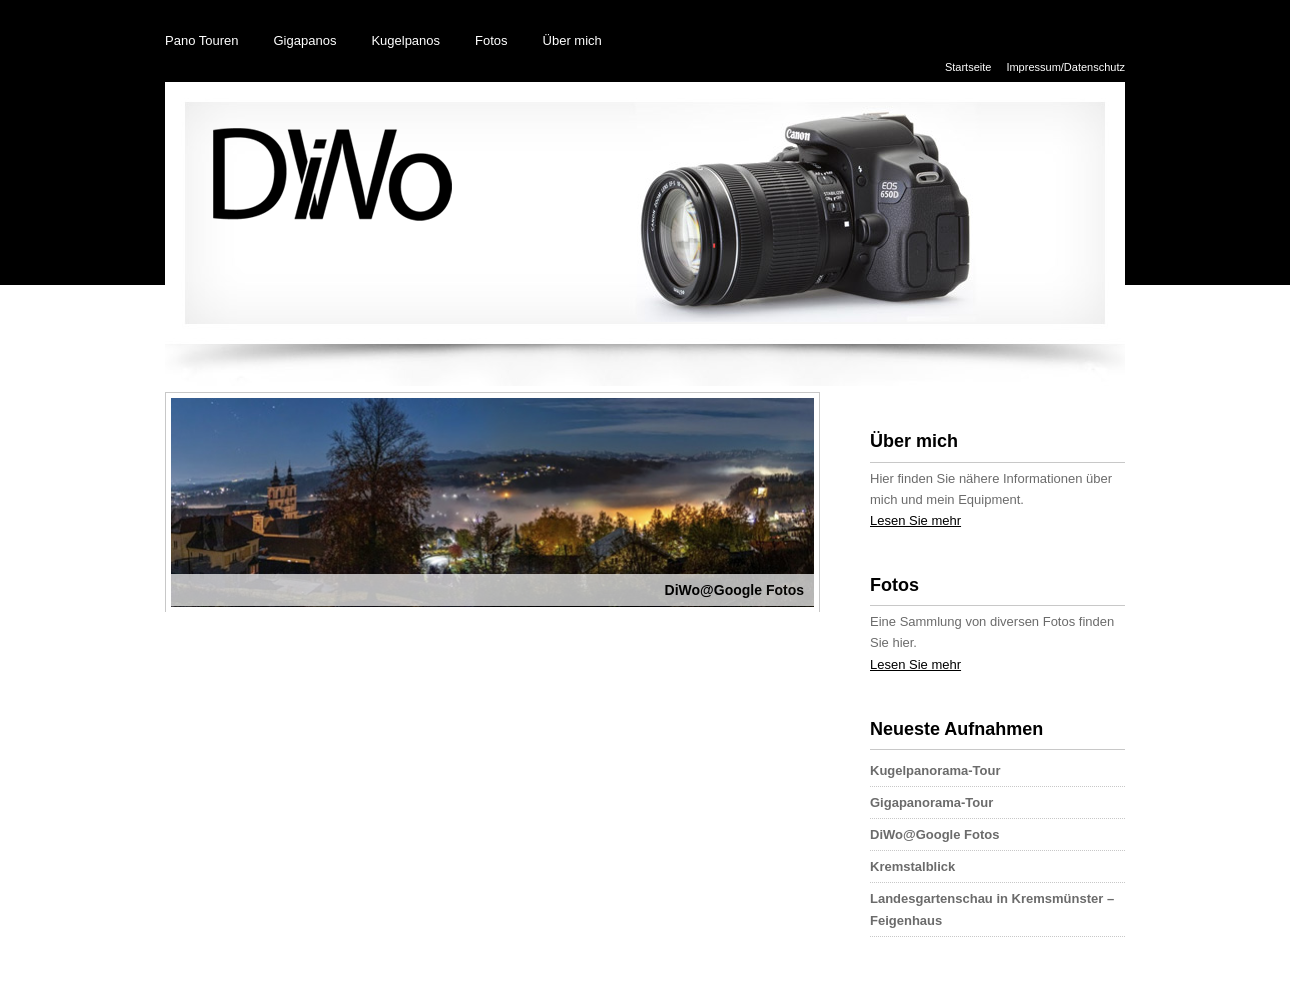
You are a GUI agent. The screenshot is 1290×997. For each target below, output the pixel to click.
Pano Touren (202, 40)
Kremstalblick (912, 866)
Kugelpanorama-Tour (935, 770)
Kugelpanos (405, 40)
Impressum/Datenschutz (1065, 67)
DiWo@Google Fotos (934, 834)
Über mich (572, 40)
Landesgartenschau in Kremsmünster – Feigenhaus (992, 909)
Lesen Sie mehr (915, 520)
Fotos (491, 40)
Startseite (968, 67)
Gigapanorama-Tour (931, 802)
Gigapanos (305, 40)
